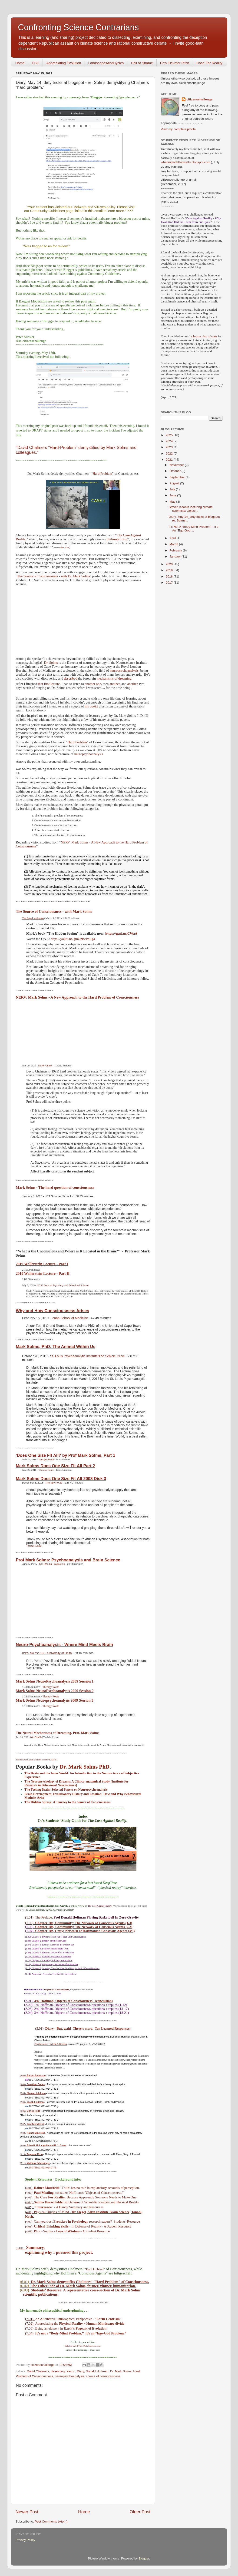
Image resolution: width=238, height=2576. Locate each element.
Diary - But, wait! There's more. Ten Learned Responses (87, 2028)
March (174, 544)
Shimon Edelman (36, 2093)
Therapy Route (46, 1459)
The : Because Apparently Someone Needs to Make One (85, 2197)
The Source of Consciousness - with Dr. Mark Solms (53, 576)
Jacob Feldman (35, 2102)
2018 (170, 576)
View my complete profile (178, 129)
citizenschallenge (199, 99)
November (177, 465)
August (174, 483)
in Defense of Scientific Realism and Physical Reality (86, 2202)
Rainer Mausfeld (36, 2133)
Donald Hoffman (97, 2371)
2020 (170, 564)
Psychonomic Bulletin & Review (50, 2044)
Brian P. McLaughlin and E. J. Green (46, 2145)
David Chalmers (38, 2371)
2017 (170, 582)
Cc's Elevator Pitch (174, 63)
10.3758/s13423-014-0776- (43, 2167)
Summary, (36, 2247)
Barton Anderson (36, 2075)
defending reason (63, 2371)
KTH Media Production (52, 1564)
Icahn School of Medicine (70, 1318)
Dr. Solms (51, 662)
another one (93, 684)
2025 (170, 435)
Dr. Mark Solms (121, 2371)
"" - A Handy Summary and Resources (68, 2207)
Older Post (140, 2511)
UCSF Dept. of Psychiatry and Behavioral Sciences (63, 1285)
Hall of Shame (142, 63)
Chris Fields (33, 2111)
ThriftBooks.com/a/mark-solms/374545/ (36, 1759)
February (176, 550)
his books (91, 706)
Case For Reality (209, 63)
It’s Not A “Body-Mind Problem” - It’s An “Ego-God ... (193, 528)
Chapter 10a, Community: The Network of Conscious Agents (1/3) (83, 1923)
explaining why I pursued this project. (59, 2252)
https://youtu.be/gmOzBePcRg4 (73, 939)
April (173, 538)
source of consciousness (103, 2376)
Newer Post (27, 2511)
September (177, 477)
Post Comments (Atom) (51, 2521)
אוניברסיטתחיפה (47, 1653)
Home (20, 63)
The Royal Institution (33, 918)
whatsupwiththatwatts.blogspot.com (185, 162)
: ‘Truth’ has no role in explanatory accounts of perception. (87, 2188)
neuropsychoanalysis (124, 670)
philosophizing (117, 539)
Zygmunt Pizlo (35, 2154)
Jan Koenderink (35, 2124)
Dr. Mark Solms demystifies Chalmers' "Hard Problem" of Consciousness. (90, 2282)
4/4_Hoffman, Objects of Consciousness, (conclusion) (73, 2001)
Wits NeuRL (36, 1737)
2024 (170, 441)
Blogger (144, 2558)
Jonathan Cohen (36, 2084)
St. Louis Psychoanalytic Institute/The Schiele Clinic (87, 1356)
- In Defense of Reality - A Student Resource (82, 2226)
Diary (80, 2371)
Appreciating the (79, 2323)
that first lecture (49, 684)
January (175, 556)
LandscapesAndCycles (106, 63)
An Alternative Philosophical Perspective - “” (78, 2319)
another (114, 684)
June (173, 495)
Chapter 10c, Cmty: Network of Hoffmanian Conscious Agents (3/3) (85, 1931)
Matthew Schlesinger (38, 2163)
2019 (170, 570)
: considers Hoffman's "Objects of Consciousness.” (79, 2192)
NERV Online (45, 1065)
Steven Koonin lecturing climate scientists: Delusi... (191, 508)
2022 (170, 453)
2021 (170, 459)
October (175, 471)
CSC (35, 63)
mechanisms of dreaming (114, 678)
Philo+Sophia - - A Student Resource (72, 2231)
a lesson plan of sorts (204, 336)
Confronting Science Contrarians (78, 27)
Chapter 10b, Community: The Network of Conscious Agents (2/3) (83, 1927)
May (172, 501)
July (172, 489)
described (70, 678)
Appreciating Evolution (63, 63)
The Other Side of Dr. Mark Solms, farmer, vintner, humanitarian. (83, 2286)
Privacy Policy (25, 2540)
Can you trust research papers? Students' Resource (87, 2221)
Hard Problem (102, 473)
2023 (170, 447)
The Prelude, (87, 1917)
